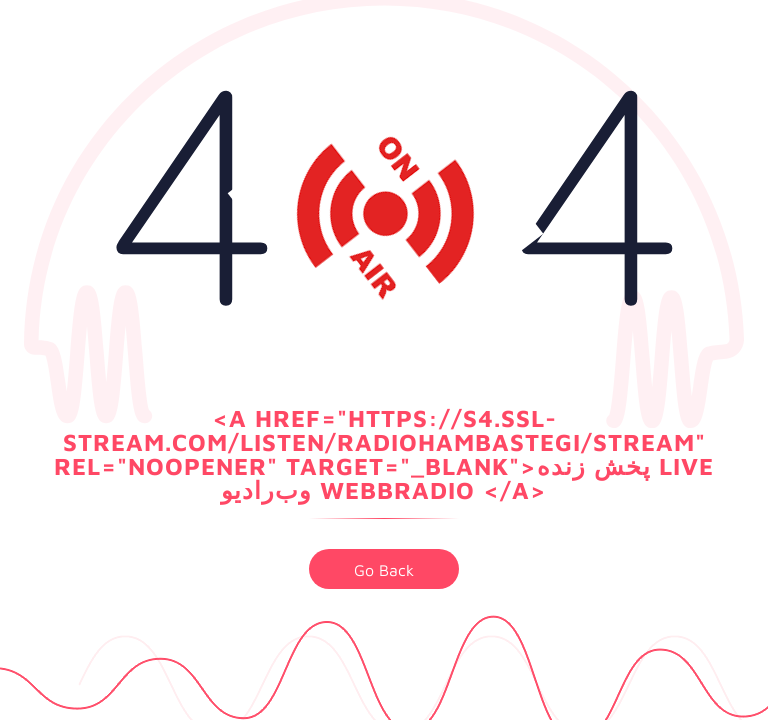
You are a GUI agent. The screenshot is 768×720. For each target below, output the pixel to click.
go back (384, 570)
